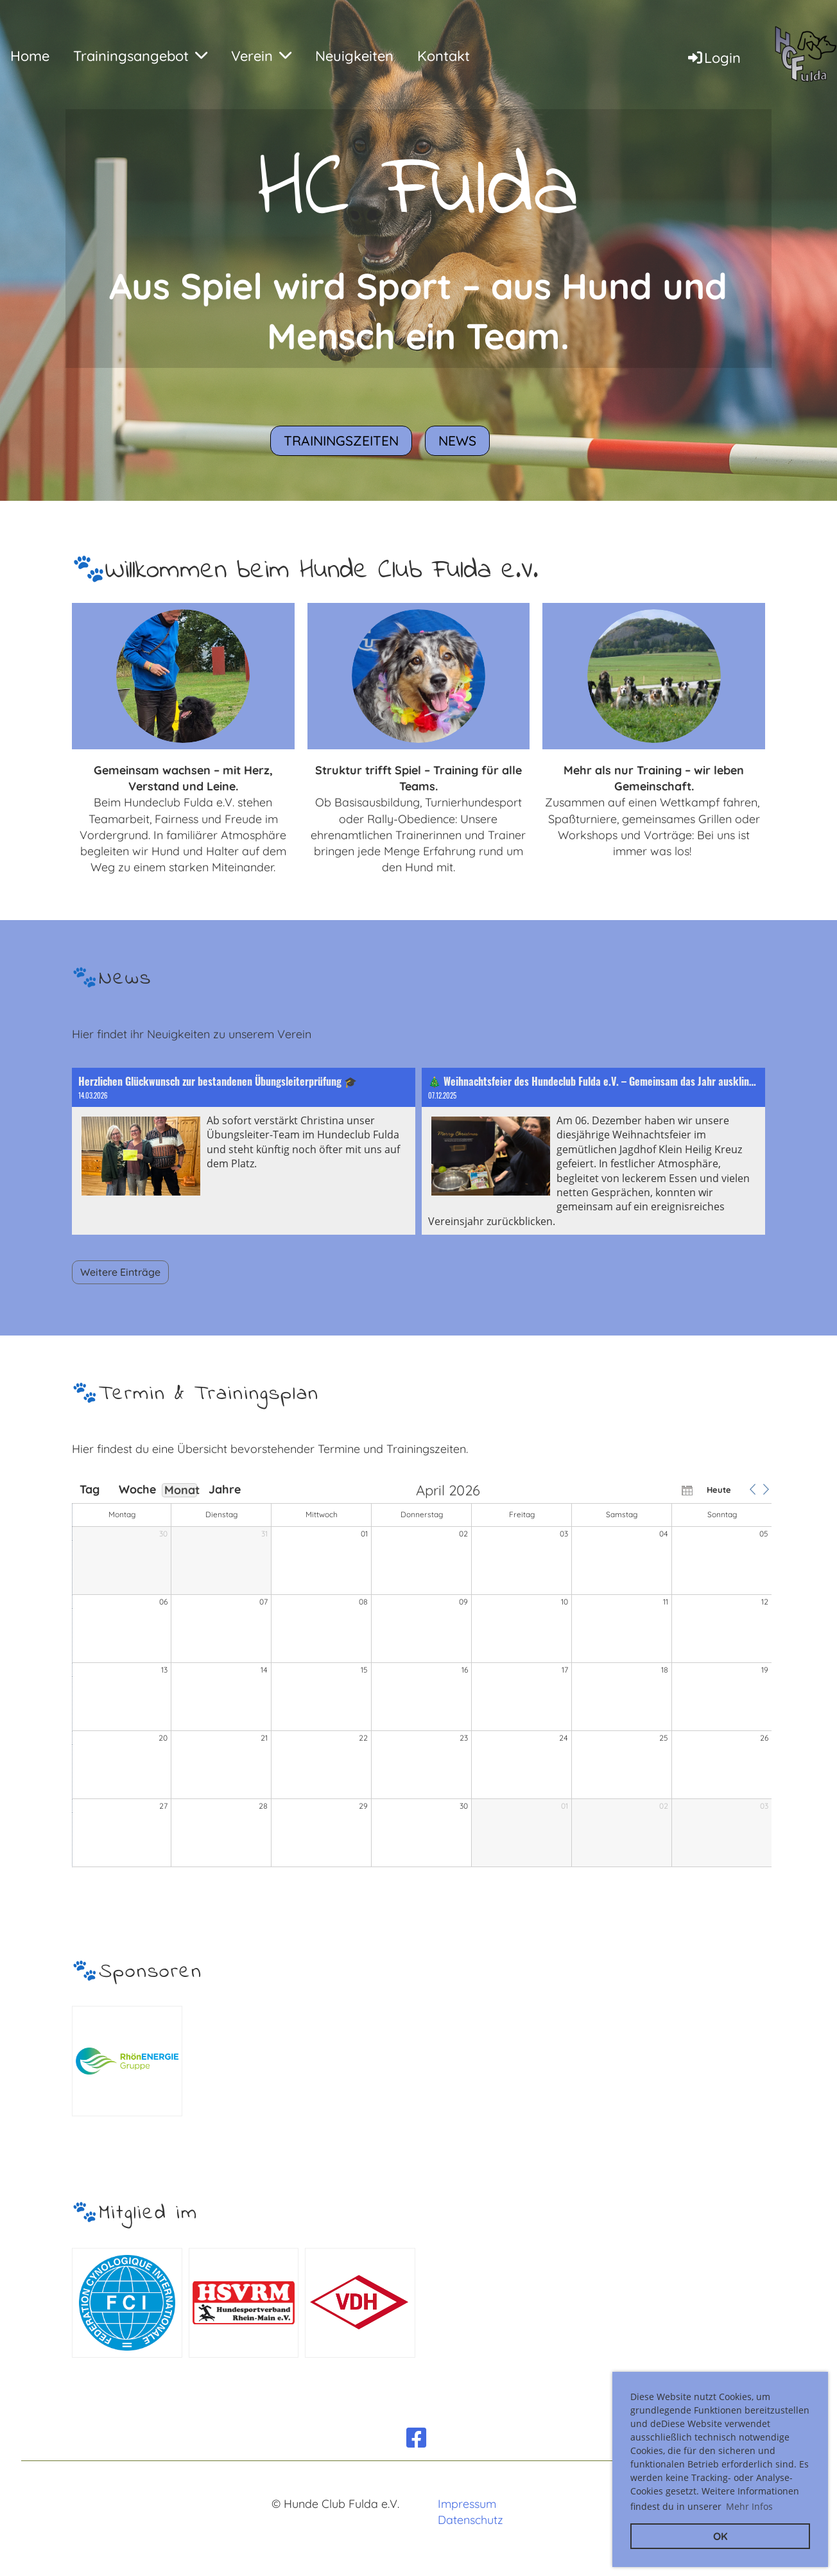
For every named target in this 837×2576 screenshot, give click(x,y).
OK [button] (720, 2536)
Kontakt (443, 56)
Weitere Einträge (120, 1272)
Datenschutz (470, 2519)
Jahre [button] (225, 1489)
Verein (261, 56)
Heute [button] (719, 1489)
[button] (752, 1489)
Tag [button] (89, 1489)
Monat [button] (180, 1490)
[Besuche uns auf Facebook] (416, 2437)
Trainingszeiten (341, 440)
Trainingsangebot (140, 56)
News (457, 440)
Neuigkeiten (354, 56)
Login (713, 58)
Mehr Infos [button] (749, 2506)
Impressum (467, 2503)
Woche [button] (135, 1489)
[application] (422, 1675)
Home (29, 56)
